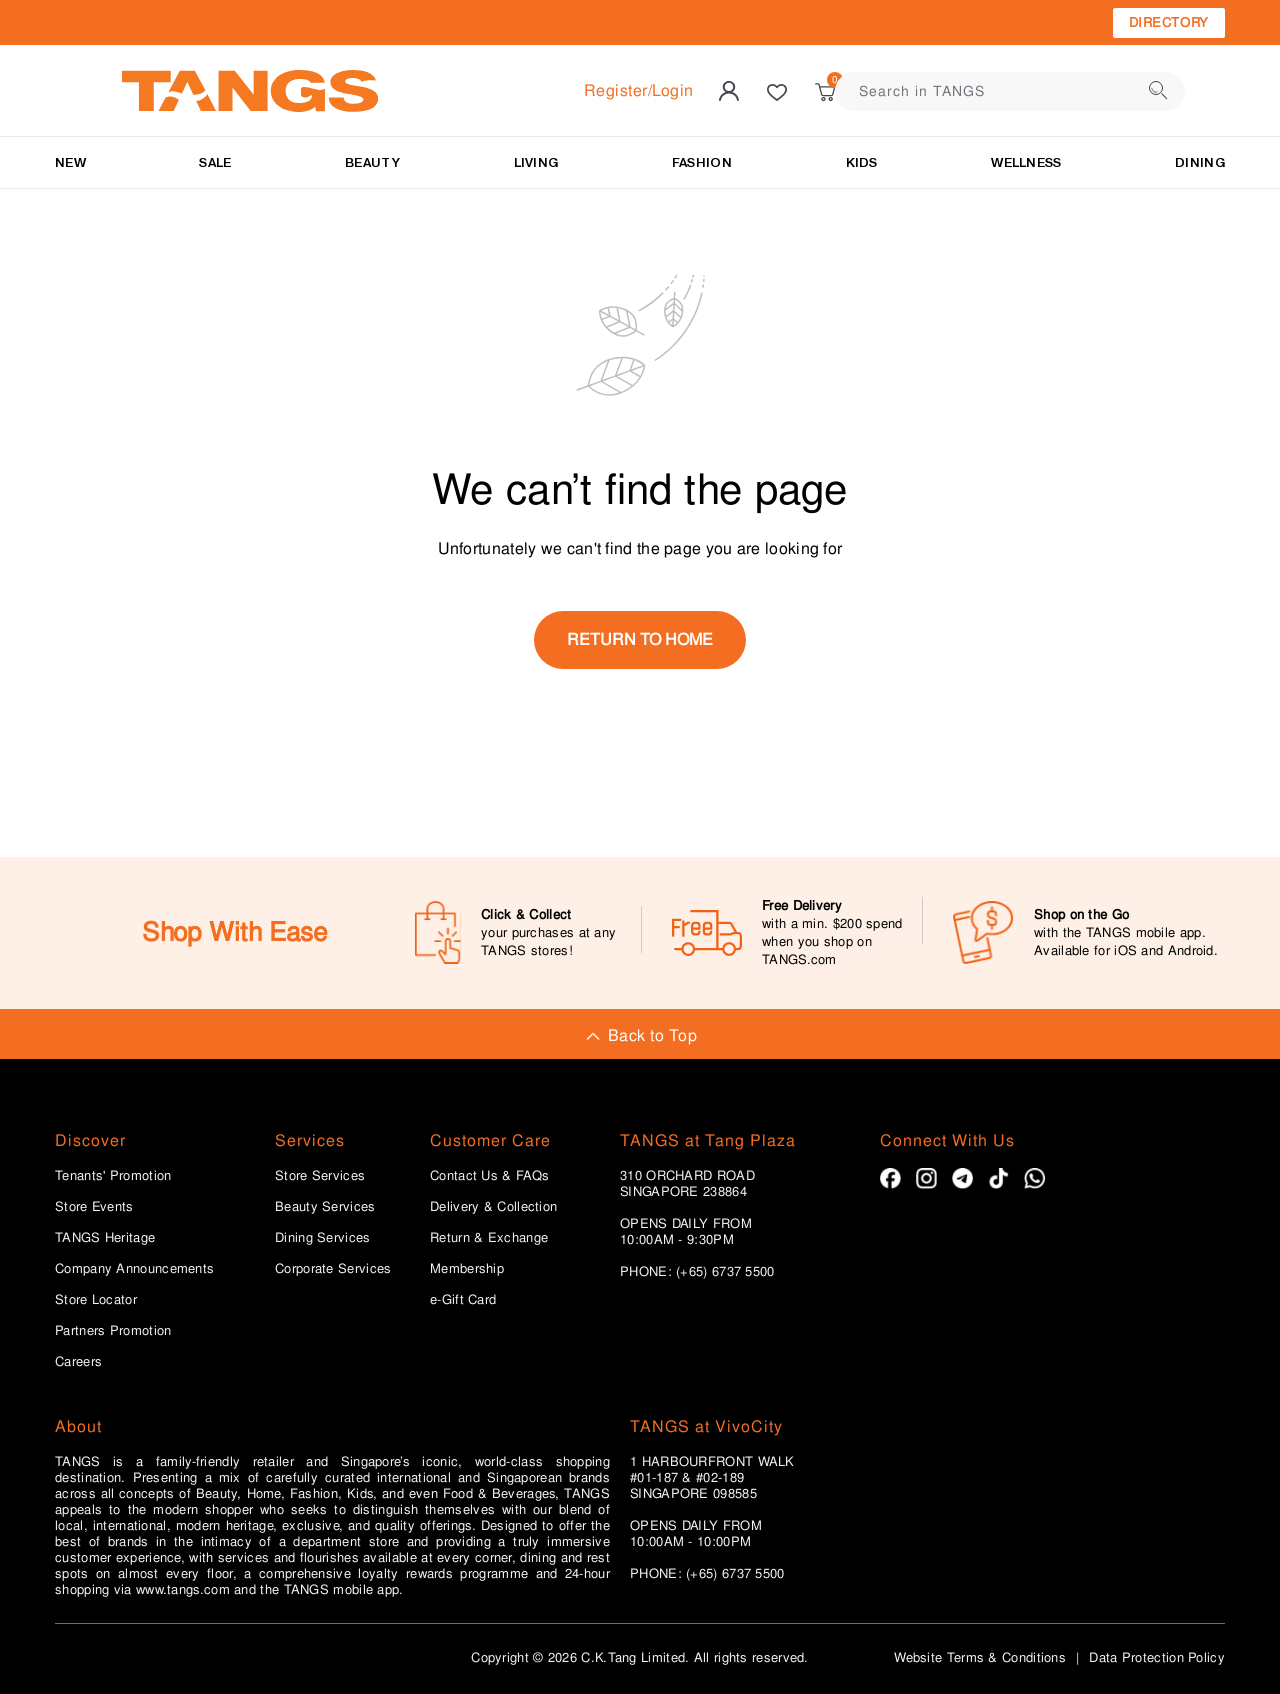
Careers (78, 1362)
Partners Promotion (113, 1331)
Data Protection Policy (1157, 1657)
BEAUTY (372, 162)
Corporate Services (333, 1269)
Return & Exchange (489, 1238)
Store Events (94, 1207)
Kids (862, 162)
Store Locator (96, 1300)
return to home (640, 639)
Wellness (1026, 162)
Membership (467, 1269)
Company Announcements (134, 1269)
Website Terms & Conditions (980, 1657)
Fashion (702, 162)
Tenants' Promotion (113, 1176)
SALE (215, 162)
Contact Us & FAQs (489, 1176)
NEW (70, 162)
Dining (1200, 162)
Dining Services (323, 1238)
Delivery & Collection (493, 1207)
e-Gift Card (463, 1300)
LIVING (536, 162)
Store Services (320, 1176)
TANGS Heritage (105, 1238)
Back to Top (640, 1035)
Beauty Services (325, 1207)
